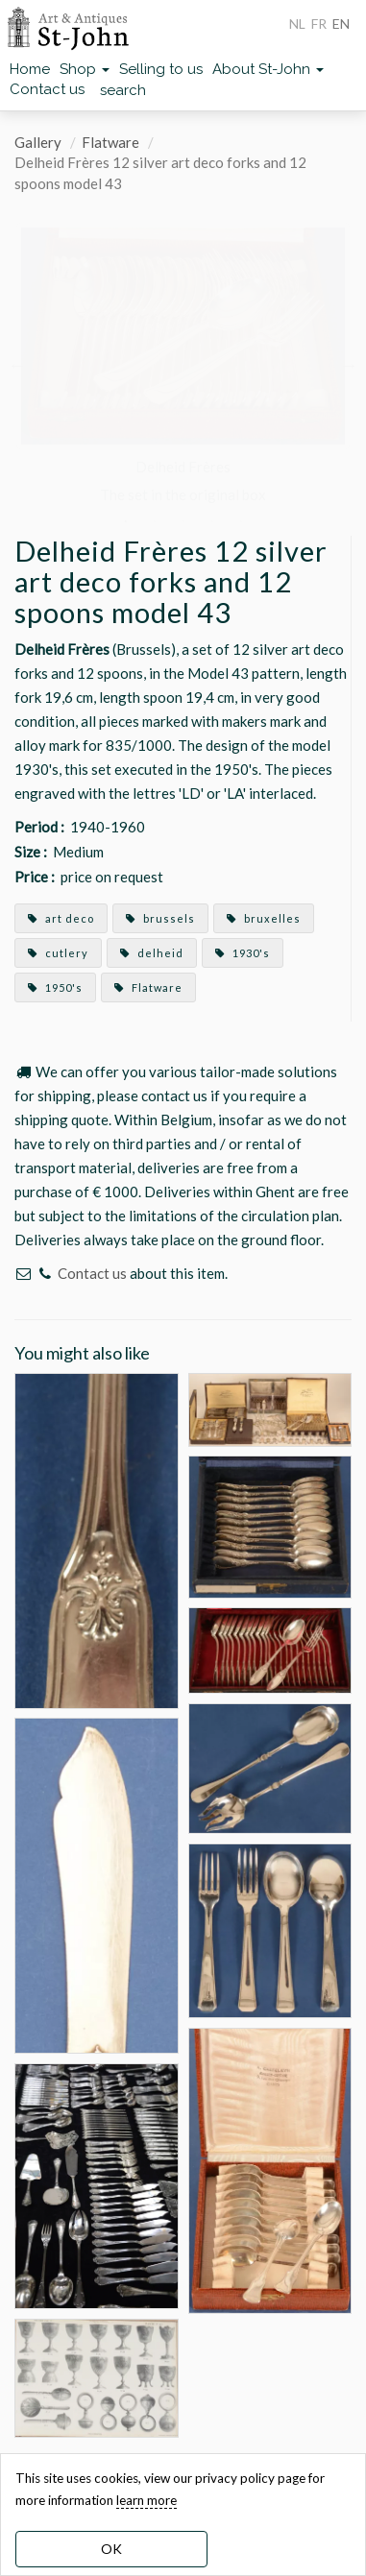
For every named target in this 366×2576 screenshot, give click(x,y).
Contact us (47, 89)
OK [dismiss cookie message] (111, 2548)
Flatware (110, 142)
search (123, 90)
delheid (151, 953)
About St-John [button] (268, 69)
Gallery (37, 142)
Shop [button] (85, 69)
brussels (160, 918)
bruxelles (264, 918)
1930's (242, 953)
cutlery (58, 953)
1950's (55, 987)
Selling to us (161, 69)
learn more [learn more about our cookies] (146, 2500)
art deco (61, 918)
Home (30, 69)
